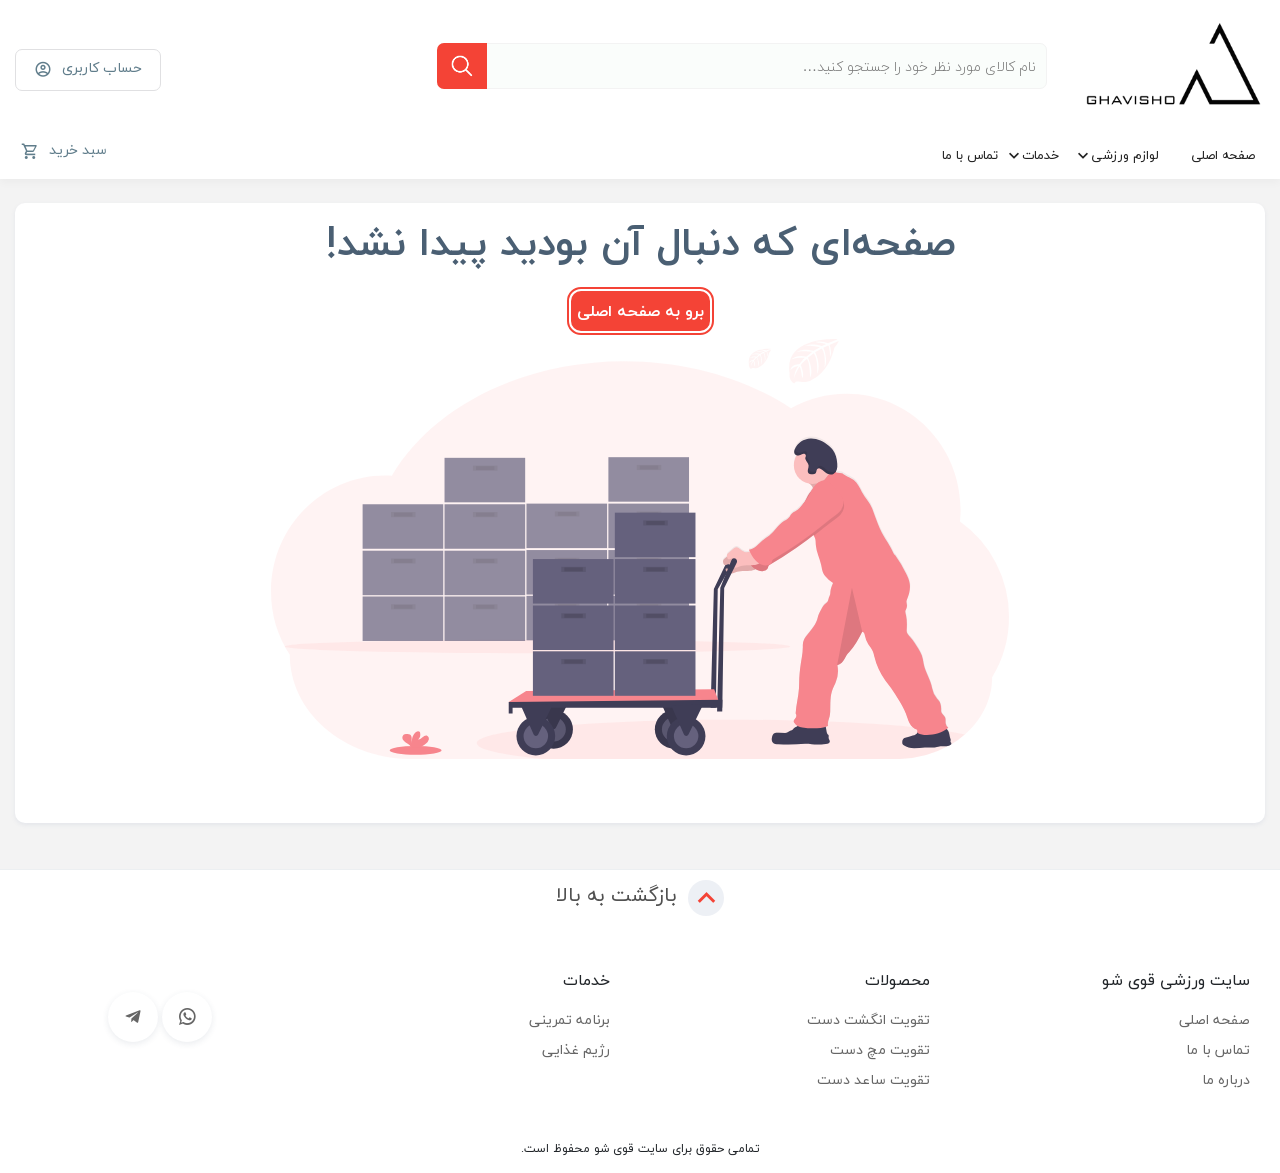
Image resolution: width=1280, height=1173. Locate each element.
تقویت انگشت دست (868, 1019)
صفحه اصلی (1223, 155)
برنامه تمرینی (569, 1019)
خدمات (1040, 155)
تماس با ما (970, 155)
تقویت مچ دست (880, 1049)
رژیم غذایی (576, 1049)
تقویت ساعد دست (873, 1079)
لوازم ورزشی (1125, 155)
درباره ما (1226, 1079)
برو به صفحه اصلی (640, 311)
